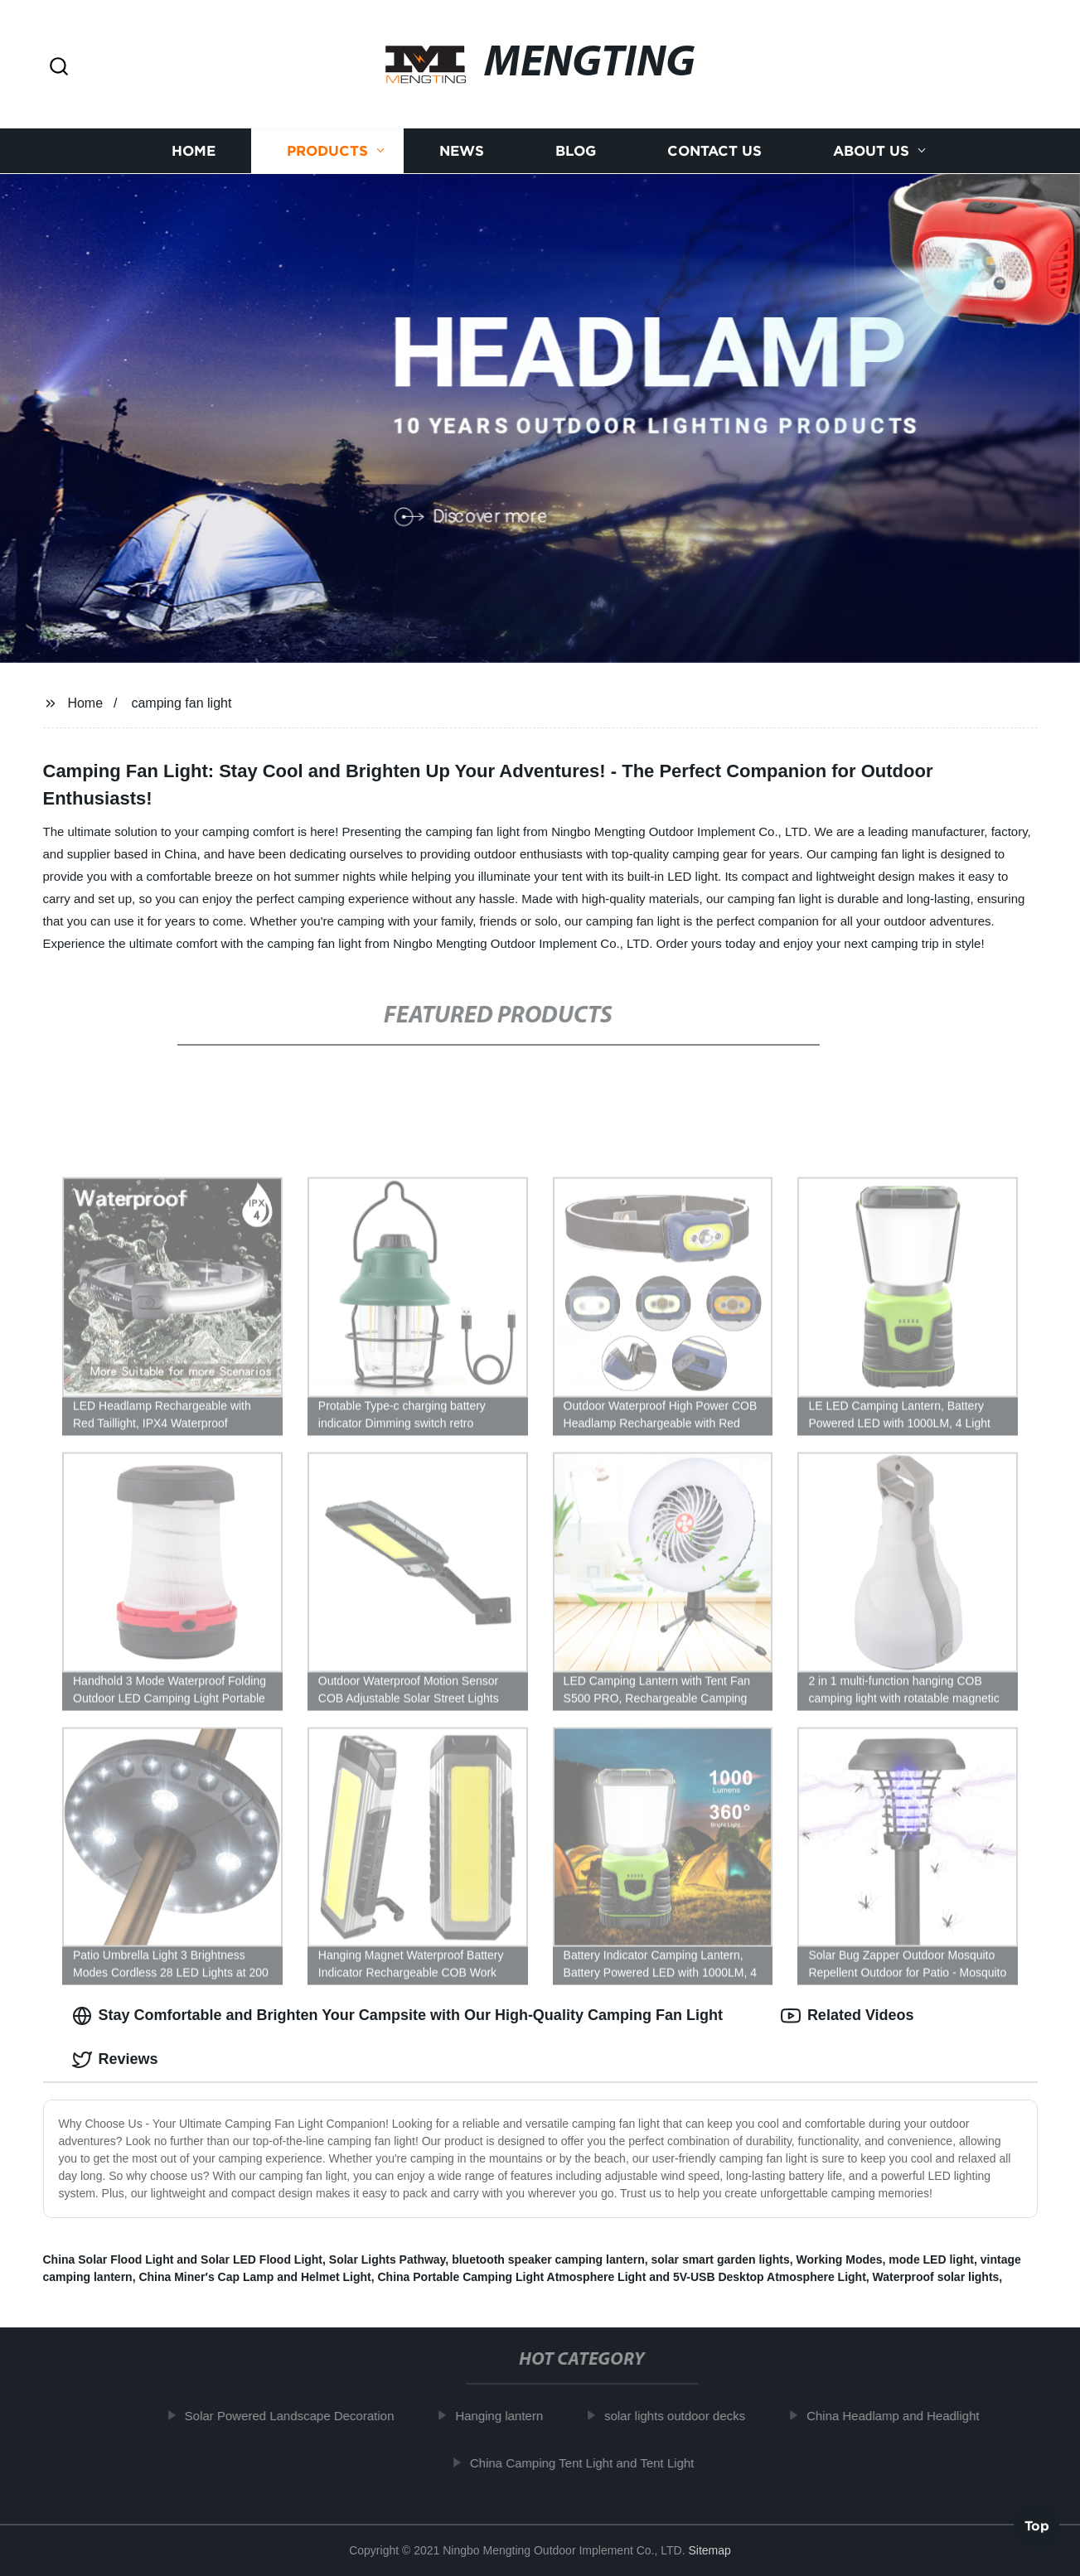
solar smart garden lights (720, 2259)
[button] (59, 67)
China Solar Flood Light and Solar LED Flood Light (183, 2259)
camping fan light (181, 703)
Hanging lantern (506, 2416)
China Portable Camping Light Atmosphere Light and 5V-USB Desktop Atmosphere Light (621, 2277)
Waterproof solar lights (936, 2277)
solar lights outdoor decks (681, 2416)
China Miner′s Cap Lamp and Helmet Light (254, 2277)
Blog (575, 151)
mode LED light (931, 2259)
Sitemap (709, 2550)
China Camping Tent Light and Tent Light (588, 2463)
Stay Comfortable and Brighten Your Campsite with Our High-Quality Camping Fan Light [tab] (397, 2016)
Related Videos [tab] (847, 2016)
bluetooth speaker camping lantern (548, 2259)
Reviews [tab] (115, 2060)
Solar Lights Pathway (387, 2259)
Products (327, 151)
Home (194, 151)
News (461, 151)
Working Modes (840, 2259)
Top (1036, 2527)
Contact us (714, 151)
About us (871, 151)
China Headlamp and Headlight (899, 2416)
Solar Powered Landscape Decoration (296, 2416)
